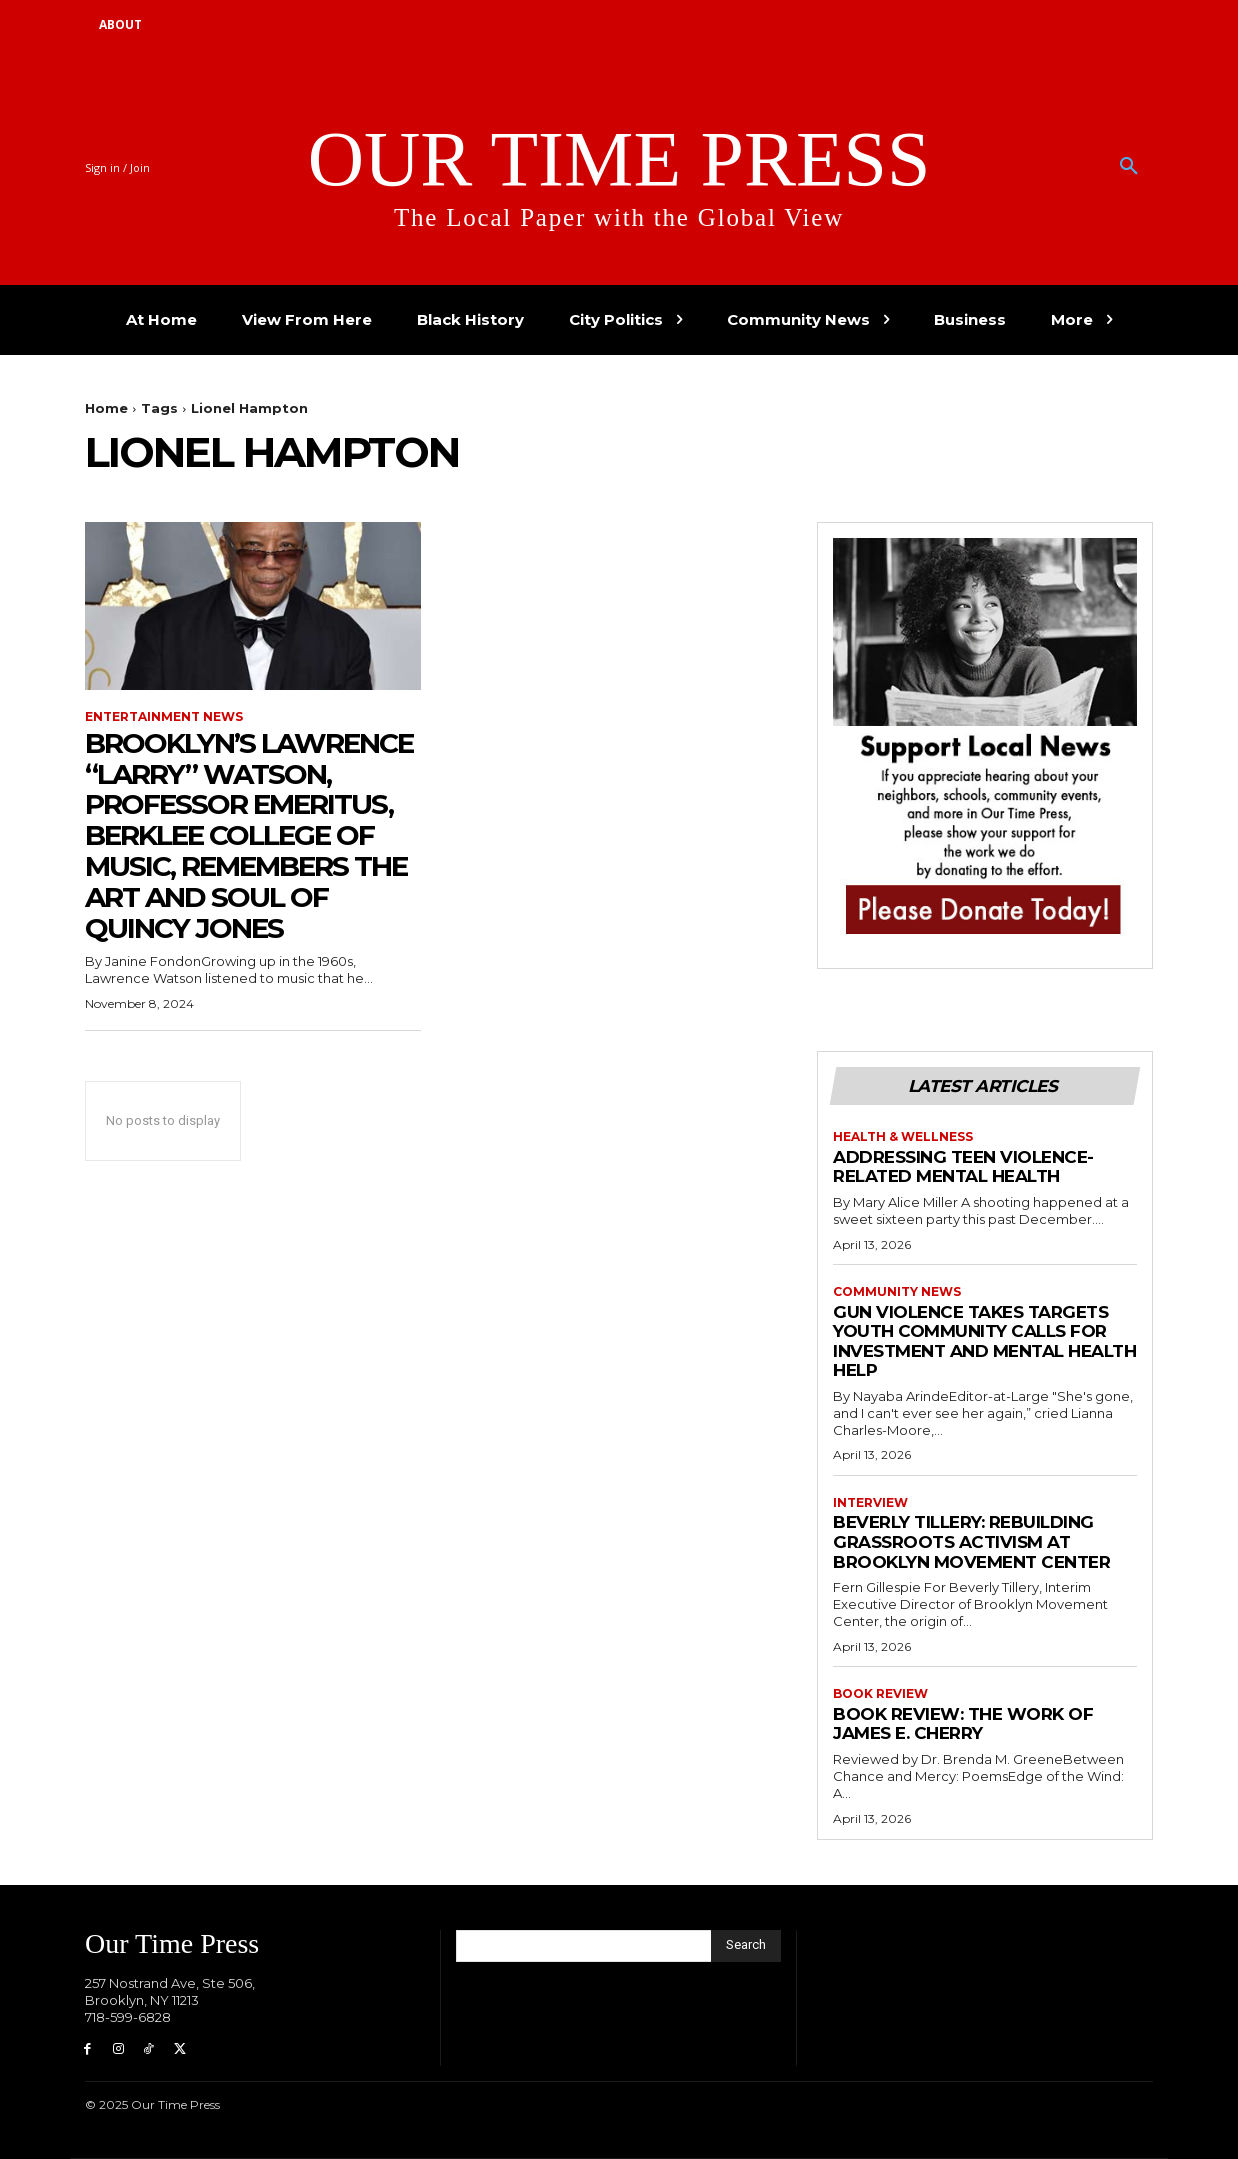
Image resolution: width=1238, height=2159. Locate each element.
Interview (870, 1503)
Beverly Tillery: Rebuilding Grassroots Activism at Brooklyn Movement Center (971, 1541)
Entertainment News (164, 717)
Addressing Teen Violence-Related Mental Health (963, 1167)
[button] (1129, 167)
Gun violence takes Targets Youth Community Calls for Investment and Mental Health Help (984, 1341)
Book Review (880, 1694)
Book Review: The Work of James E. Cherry (963, 1724)
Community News (897, 1292)
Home (106, 408)
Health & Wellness (903, 1137)
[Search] (746, 1946)
